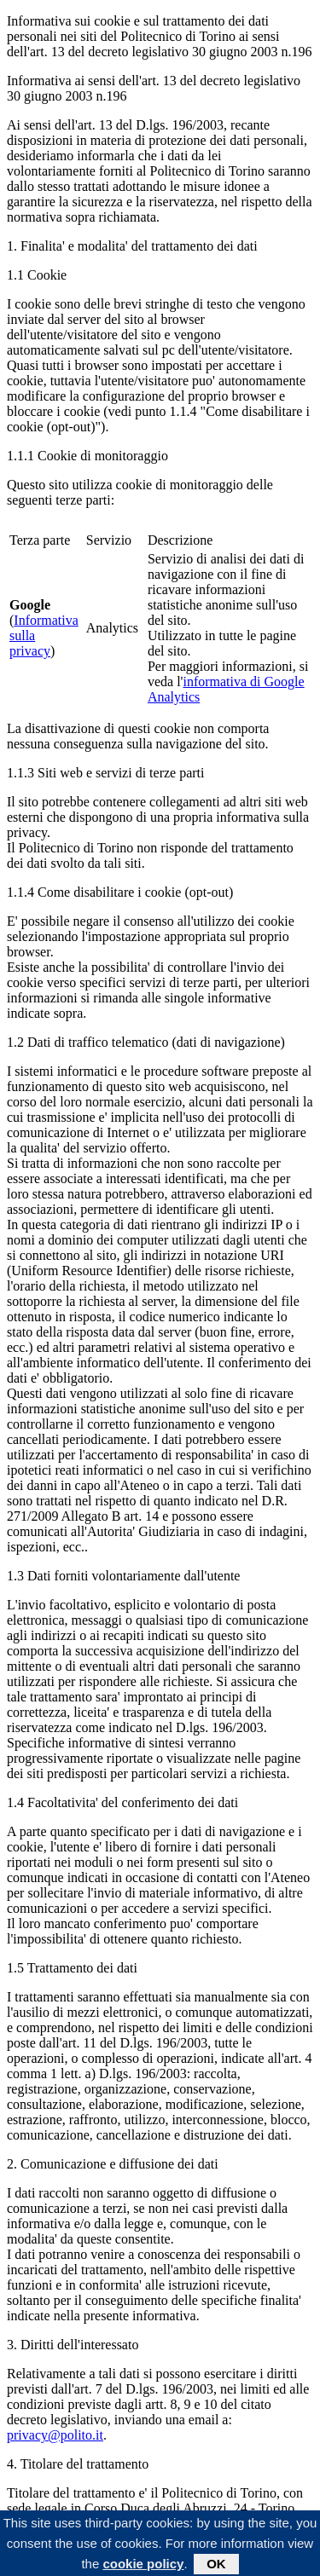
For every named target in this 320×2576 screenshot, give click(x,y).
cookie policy (142, 2565)
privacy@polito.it (55, 2435)
